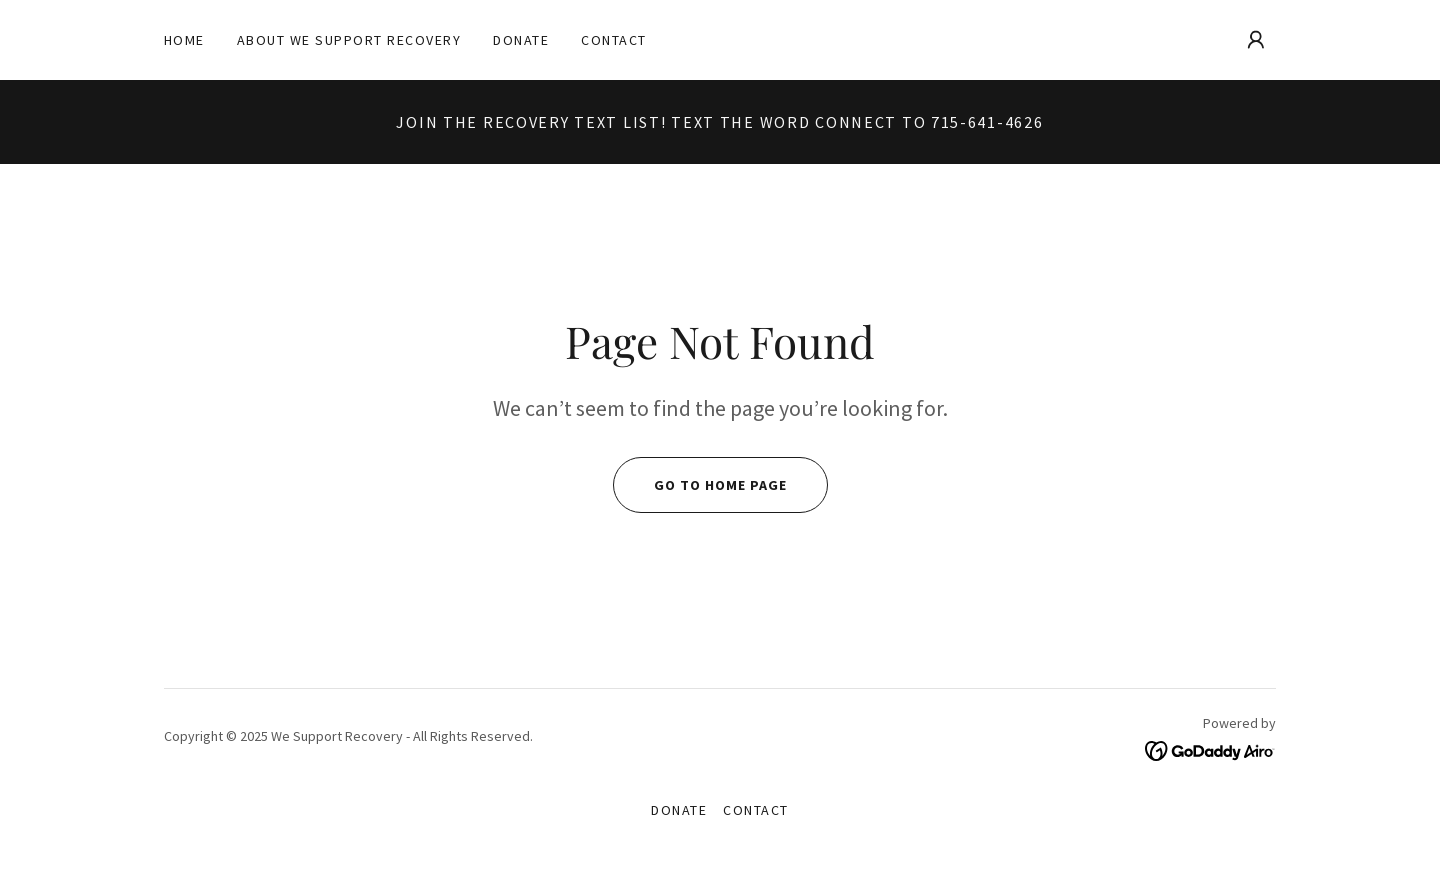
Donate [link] (521, 40)
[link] (1210, 749)
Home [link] (184, 40)
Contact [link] (614, 40)
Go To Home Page (700, 485)
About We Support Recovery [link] (349, 40)
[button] (1256, 40)
